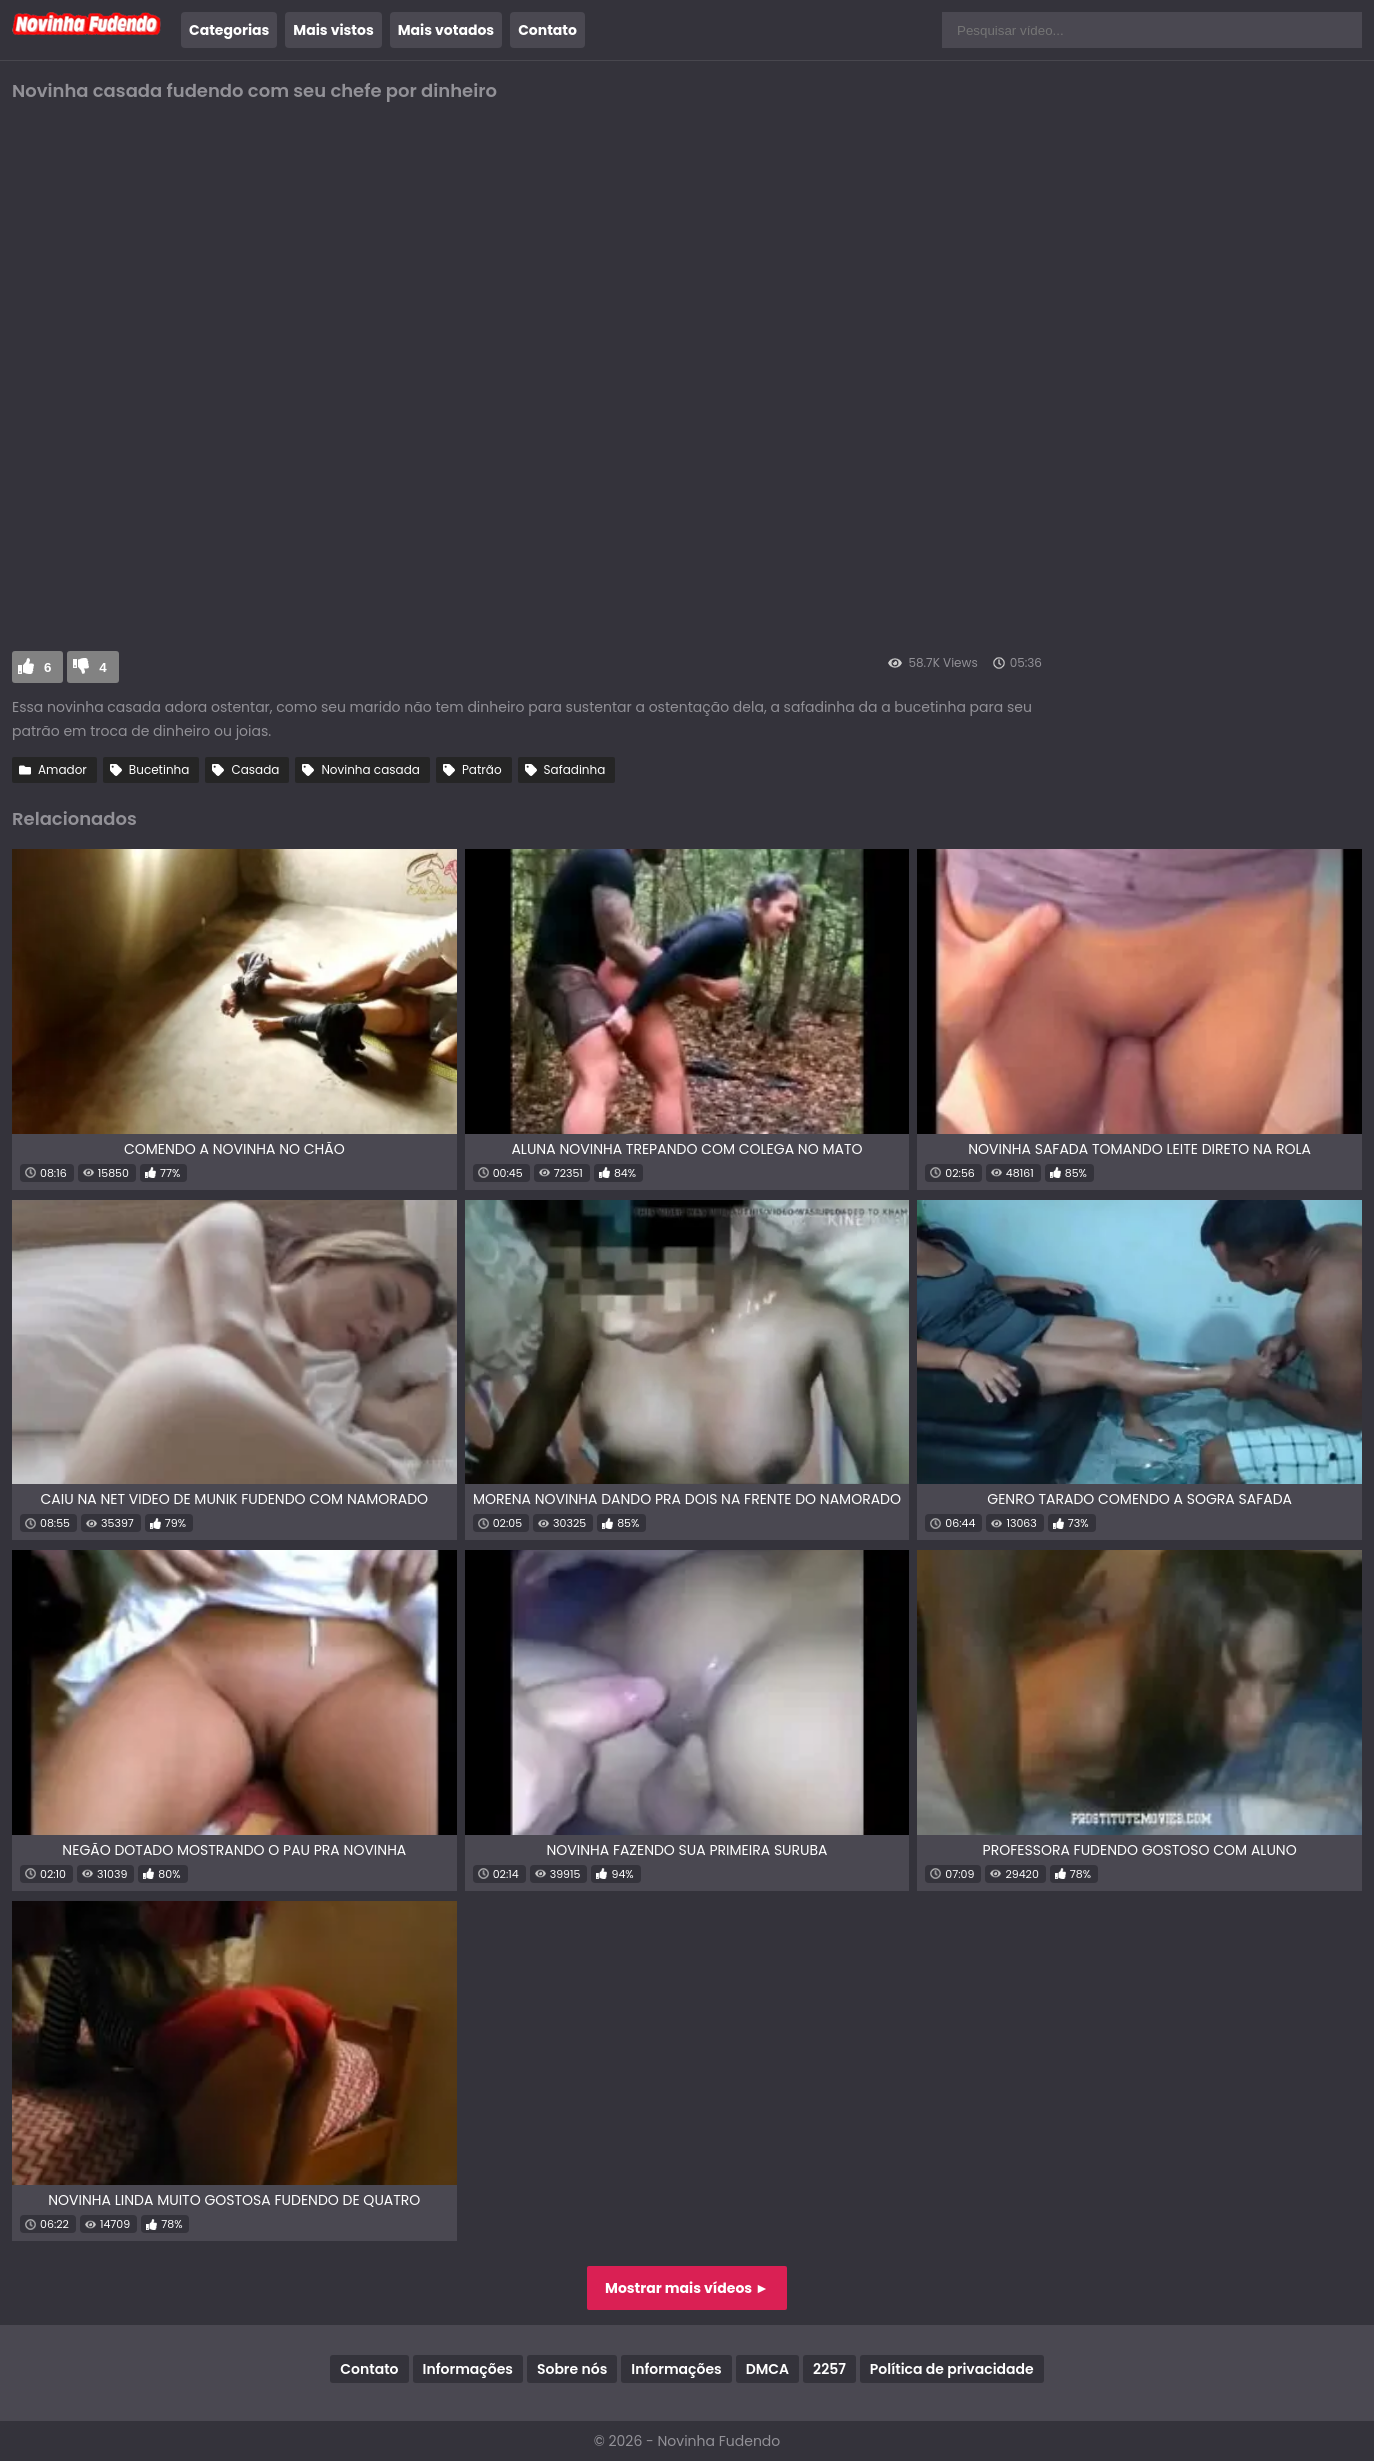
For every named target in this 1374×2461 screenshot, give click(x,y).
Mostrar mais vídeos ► (687, 2288)
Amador (62, 769)
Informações (468, 2369)
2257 (829, 2369)
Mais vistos (333, 30)
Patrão (482, 769)
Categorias (229, 30)
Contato (547, 30)
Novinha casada (370, 769)
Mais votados (446, 30)
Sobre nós (572, 2369)
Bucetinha (159, 769)
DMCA (767, 2369)
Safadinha (575, 769)
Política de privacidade (952, 2369)
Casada (255, 769)
